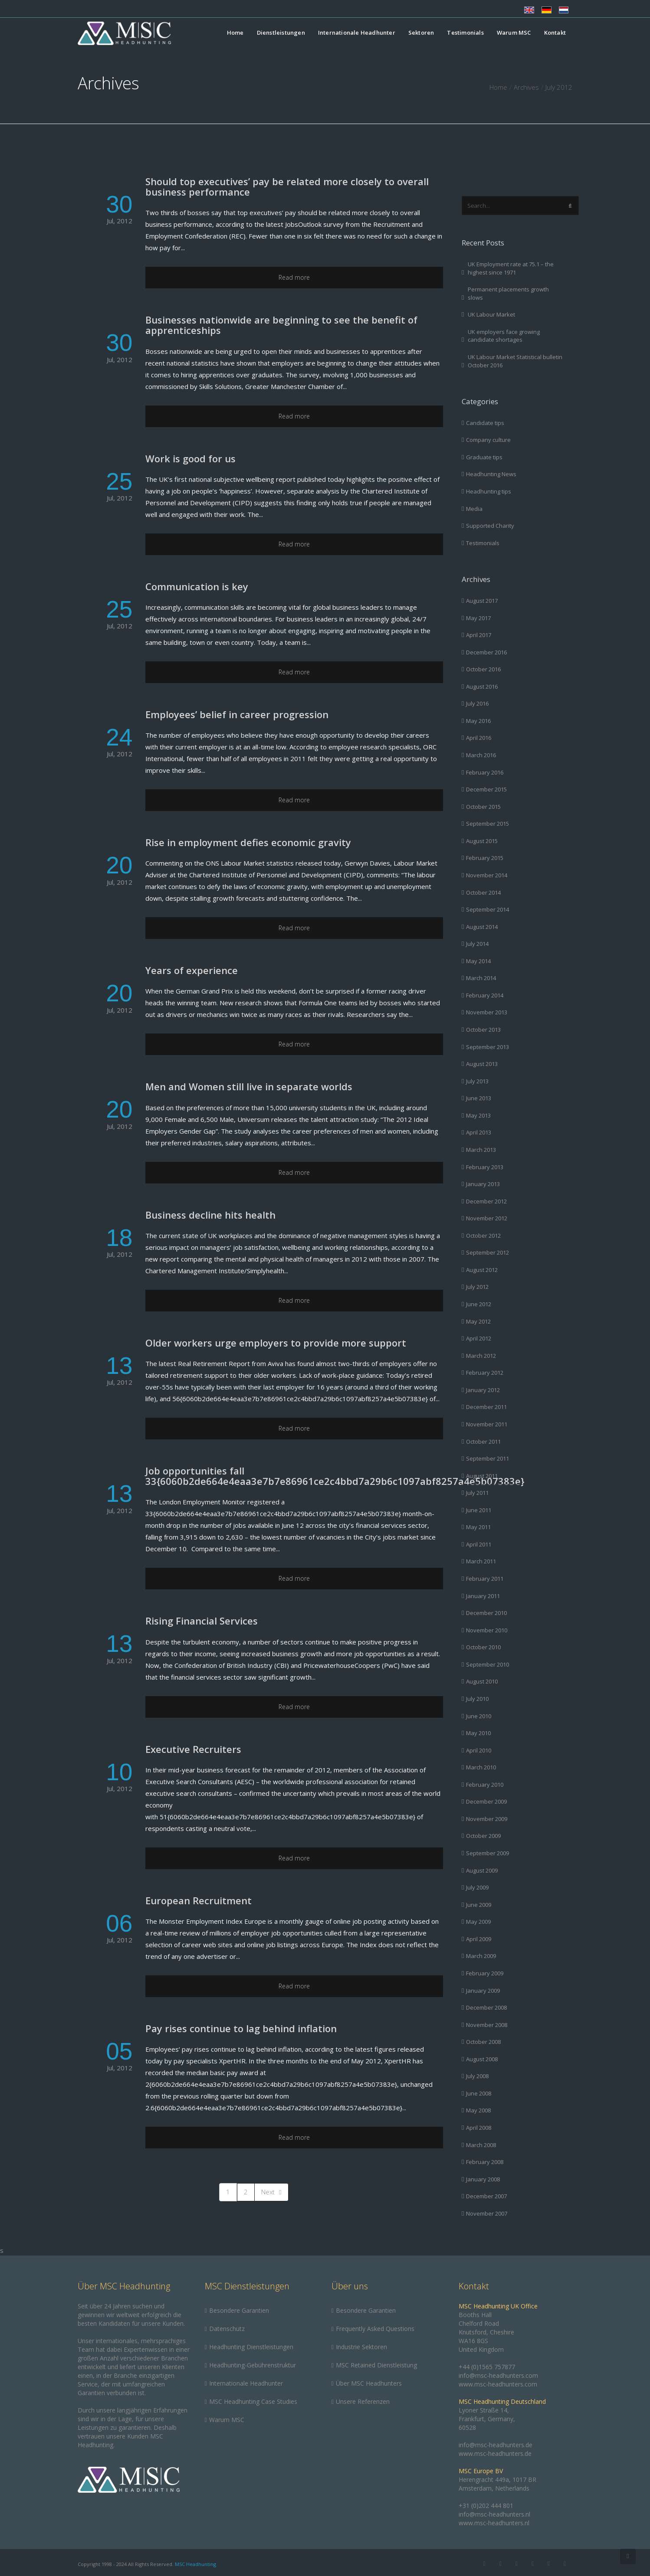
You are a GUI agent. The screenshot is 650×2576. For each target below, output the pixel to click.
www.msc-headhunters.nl (494, 2523)
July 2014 (477, 944)
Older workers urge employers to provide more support (275, 1342)
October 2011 (483, 1441)
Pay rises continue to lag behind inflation (241, 2028)
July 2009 (477, 1887)
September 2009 (487, 1853)
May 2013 (478, 1115)
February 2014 (484, 995)
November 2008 (486, 2025)
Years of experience (191, 970)
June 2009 (478, 1905)
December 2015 (486, 789)
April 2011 (478, 1544)
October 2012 (483, 1235)
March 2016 (481, 755)
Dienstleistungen (281, 33)
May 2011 (478, 1527)
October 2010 (483, 1647)
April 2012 (478, 1338)
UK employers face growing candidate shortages (504, 336)
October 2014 (483, 892)
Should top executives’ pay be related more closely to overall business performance (287, 186)
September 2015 (487, 823)
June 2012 (478, 1304)
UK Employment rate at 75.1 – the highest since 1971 (511, 268)
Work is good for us (190, 458)
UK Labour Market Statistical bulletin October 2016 (515, 361)
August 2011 (482, 1476)
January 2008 (483, 2179)
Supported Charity (490, 526)
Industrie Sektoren (361, 2347)
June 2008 (478, 2093)
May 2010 (478, 1733)
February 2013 (484, 1167)
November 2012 (486, 1218)
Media (474, 509)
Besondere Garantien (239, 2310)
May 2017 (478, 618)
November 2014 (486, 875)
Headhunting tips (488, 491)
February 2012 (484, 1372)
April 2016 (478, 738)
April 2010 (478, 1750)
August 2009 (482, 1870)
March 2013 (481, 1150)
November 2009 (486, 1819)
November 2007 (486, 2213)
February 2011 (484, 1578)
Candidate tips (485, 423)
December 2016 (486, 652)
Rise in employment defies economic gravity (248, 842)
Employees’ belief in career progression (236, 714)
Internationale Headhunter (356, 33)
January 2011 (483, 1596)
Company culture (488, 440)
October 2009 (483, 1836)
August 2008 (482, 2059)
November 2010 (486, 1630)
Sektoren (421, 33)
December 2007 (486, 2196)
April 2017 (478, 635)
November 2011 (486, 1424)
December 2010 (486, 1613)
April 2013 (478, 1132)
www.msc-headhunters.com (498, 2384)
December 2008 (486, 2007)
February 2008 (484, 2162)
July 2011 (477, 1493)
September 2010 (487, 1664)
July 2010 (477, 1699)
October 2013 (483, 1029)
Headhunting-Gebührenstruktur (252, 2365)
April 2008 (478, 2127)
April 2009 (478, 1939)
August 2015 (482, 841)
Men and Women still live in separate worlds (248, 1086)
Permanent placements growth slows (508, 293)
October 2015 (483, 807)
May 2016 (478, 721)
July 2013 (477, 1081)
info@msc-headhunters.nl (494, 2514)
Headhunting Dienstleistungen (251, 2347)
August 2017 (482, 601)
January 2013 (483, 1184)
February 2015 (484, 858)
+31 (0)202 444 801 (486, 2505)
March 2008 (481, 2145)
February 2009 (484, 1973)
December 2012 (486, 1201)
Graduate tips (484, 457)
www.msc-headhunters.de (495, 2453)
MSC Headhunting (195, 2564)
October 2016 (483, 669)
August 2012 (482, 1270)
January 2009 (483, 1990)
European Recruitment (198, 1900)
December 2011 (486, 1407)
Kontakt (555, 33)
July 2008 (477, 2076)
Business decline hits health (210, 1214)
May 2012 (478, 1321)
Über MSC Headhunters (369, 2383)
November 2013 (486, 1012)
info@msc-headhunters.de (495, 2445)
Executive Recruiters (193, 1748)
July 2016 (477, 703)
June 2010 (478, 1716)
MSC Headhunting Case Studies (253, 2401)
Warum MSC (514, 33)
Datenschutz (227, 2328)
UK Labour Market (491, 314)
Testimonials (465, 33)
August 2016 (482, 686)
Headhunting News (491, 474)
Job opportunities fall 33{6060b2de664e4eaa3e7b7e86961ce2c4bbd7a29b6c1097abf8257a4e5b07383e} (335, 1475)
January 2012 (483, 1390)
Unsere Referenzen (363, 2401)
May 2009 (478, 1921)
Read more (294, 277)
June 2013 (478, 1098)
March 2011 (481, 1561)
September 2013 (487, 1047)
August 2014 (482, 927)
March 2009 (481, 1956)
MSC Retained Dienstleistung (376, 2365)
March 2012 (481, 1356)
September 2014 (487, 909)
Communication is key (196, 586)
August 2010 (482, 1681)
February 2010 (484, 1784)
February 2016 (484, 772)
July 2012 (477, 1287)
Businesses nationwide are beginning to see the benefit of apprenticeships (281, 325)
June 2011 (478, 1510)
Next (271, 2191)
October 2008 (483, 2042)
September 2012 (487, 1252)
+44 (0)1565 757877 (487, 2367)
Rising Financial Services (201, 1620)
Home (235, 33)
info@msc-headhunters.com (498, 2375)
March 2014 (481, 978)
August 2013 (482, 1064)
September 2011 (487, 1458)
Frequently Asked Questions (375, 2328)
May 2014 (478, 961)
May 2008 (478, 2110)
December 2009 (486, 1801)
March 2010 (481, 1767)
